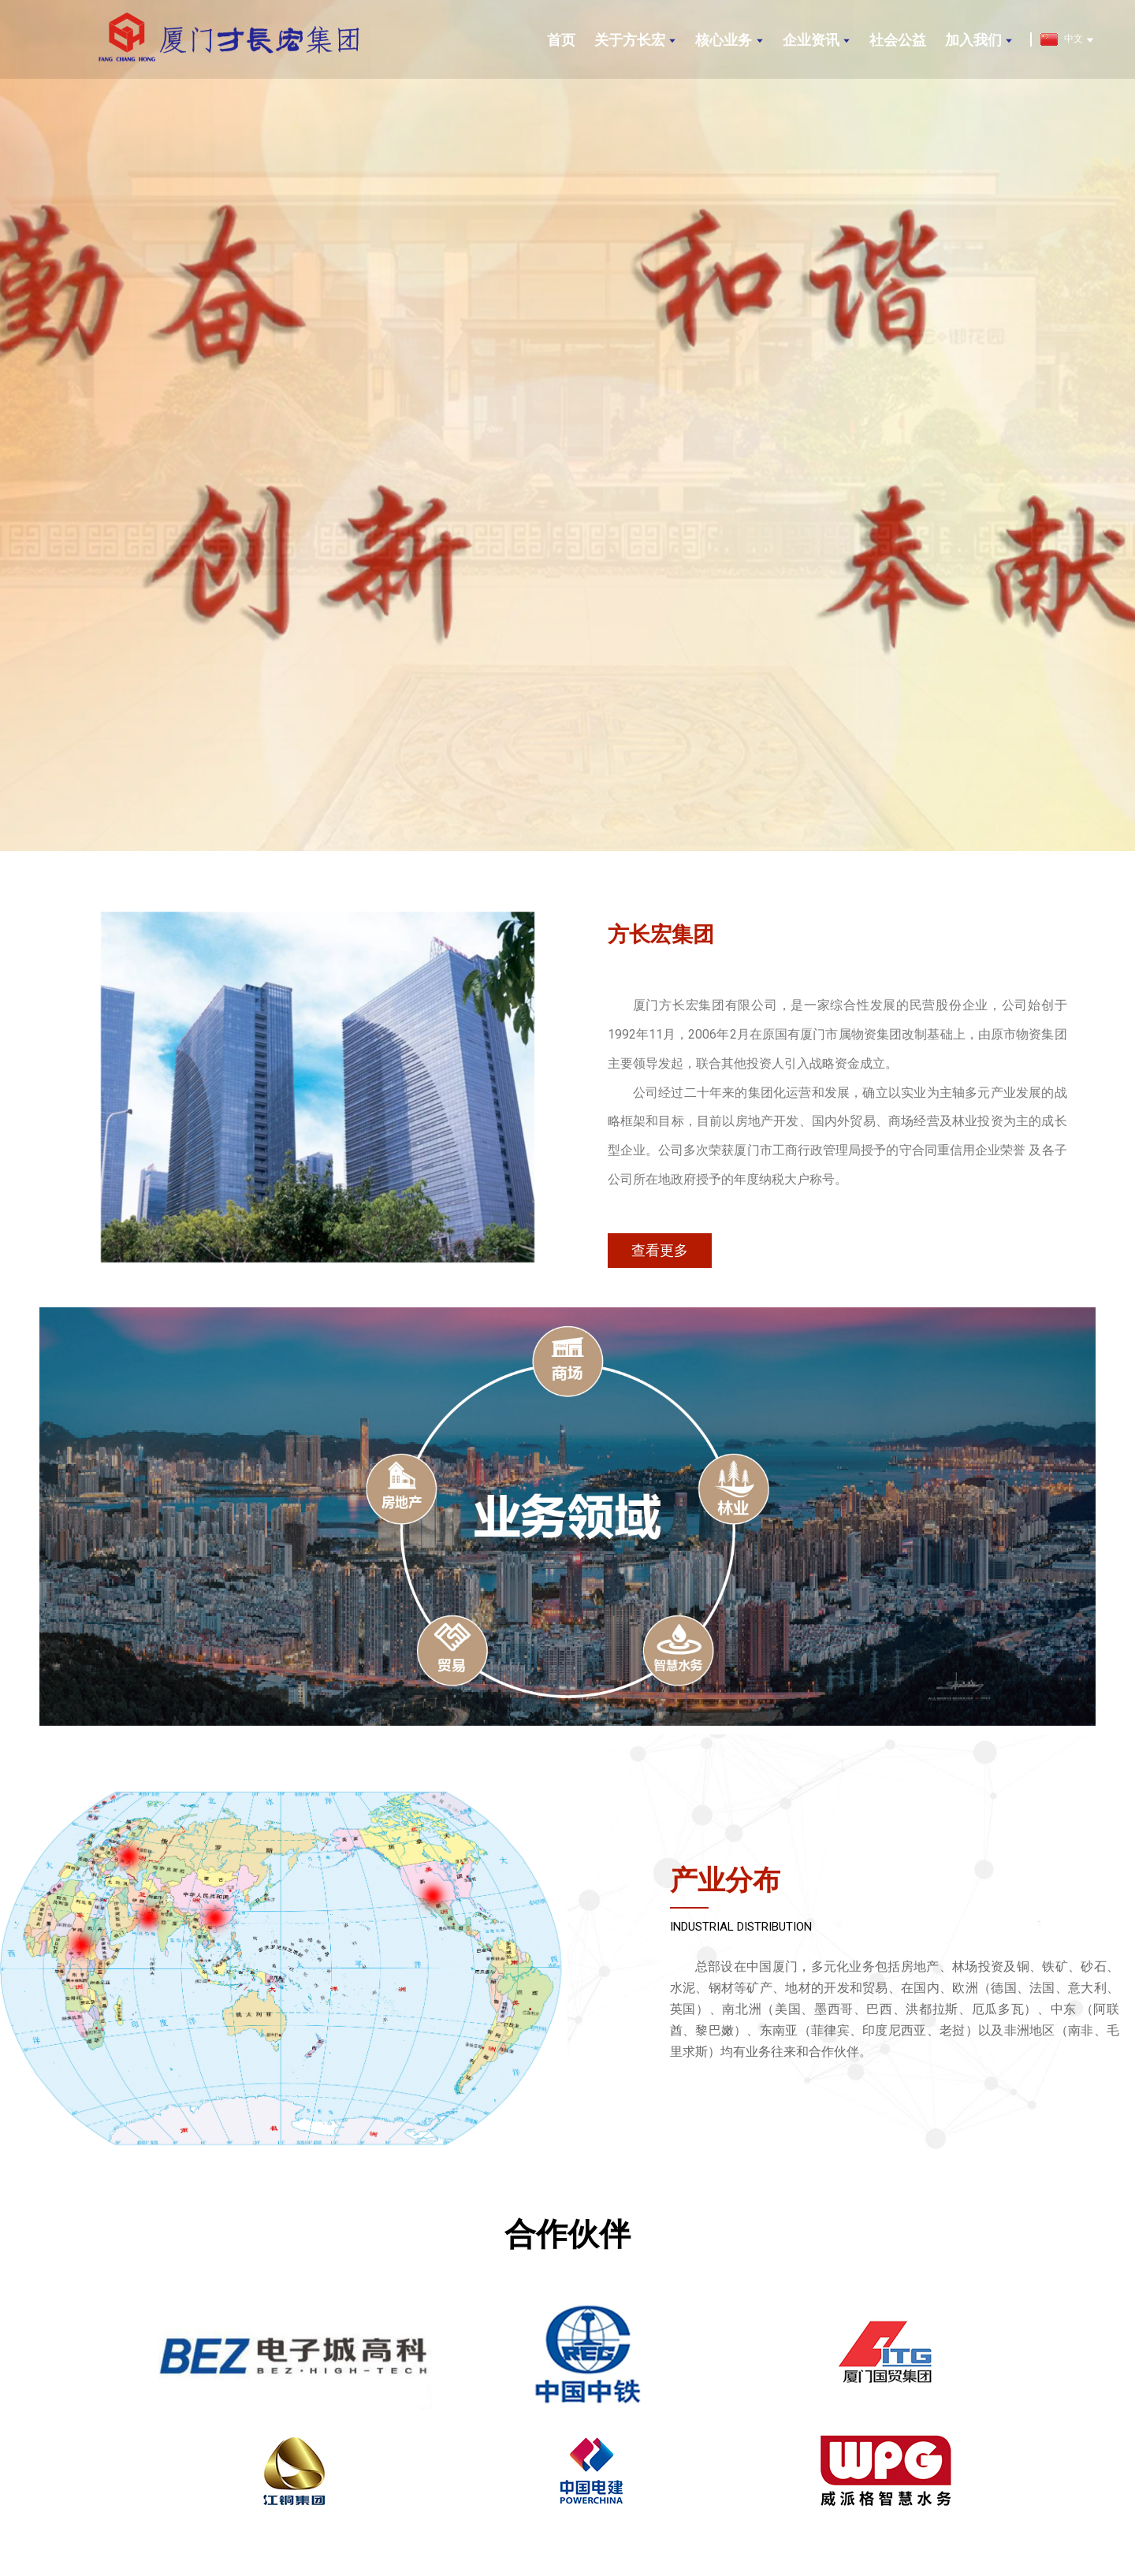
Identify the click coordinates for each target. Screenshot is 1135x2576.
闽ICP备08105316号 (673, 2529)
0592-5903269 (255, 2453)
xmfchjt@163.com (878, 2453)
